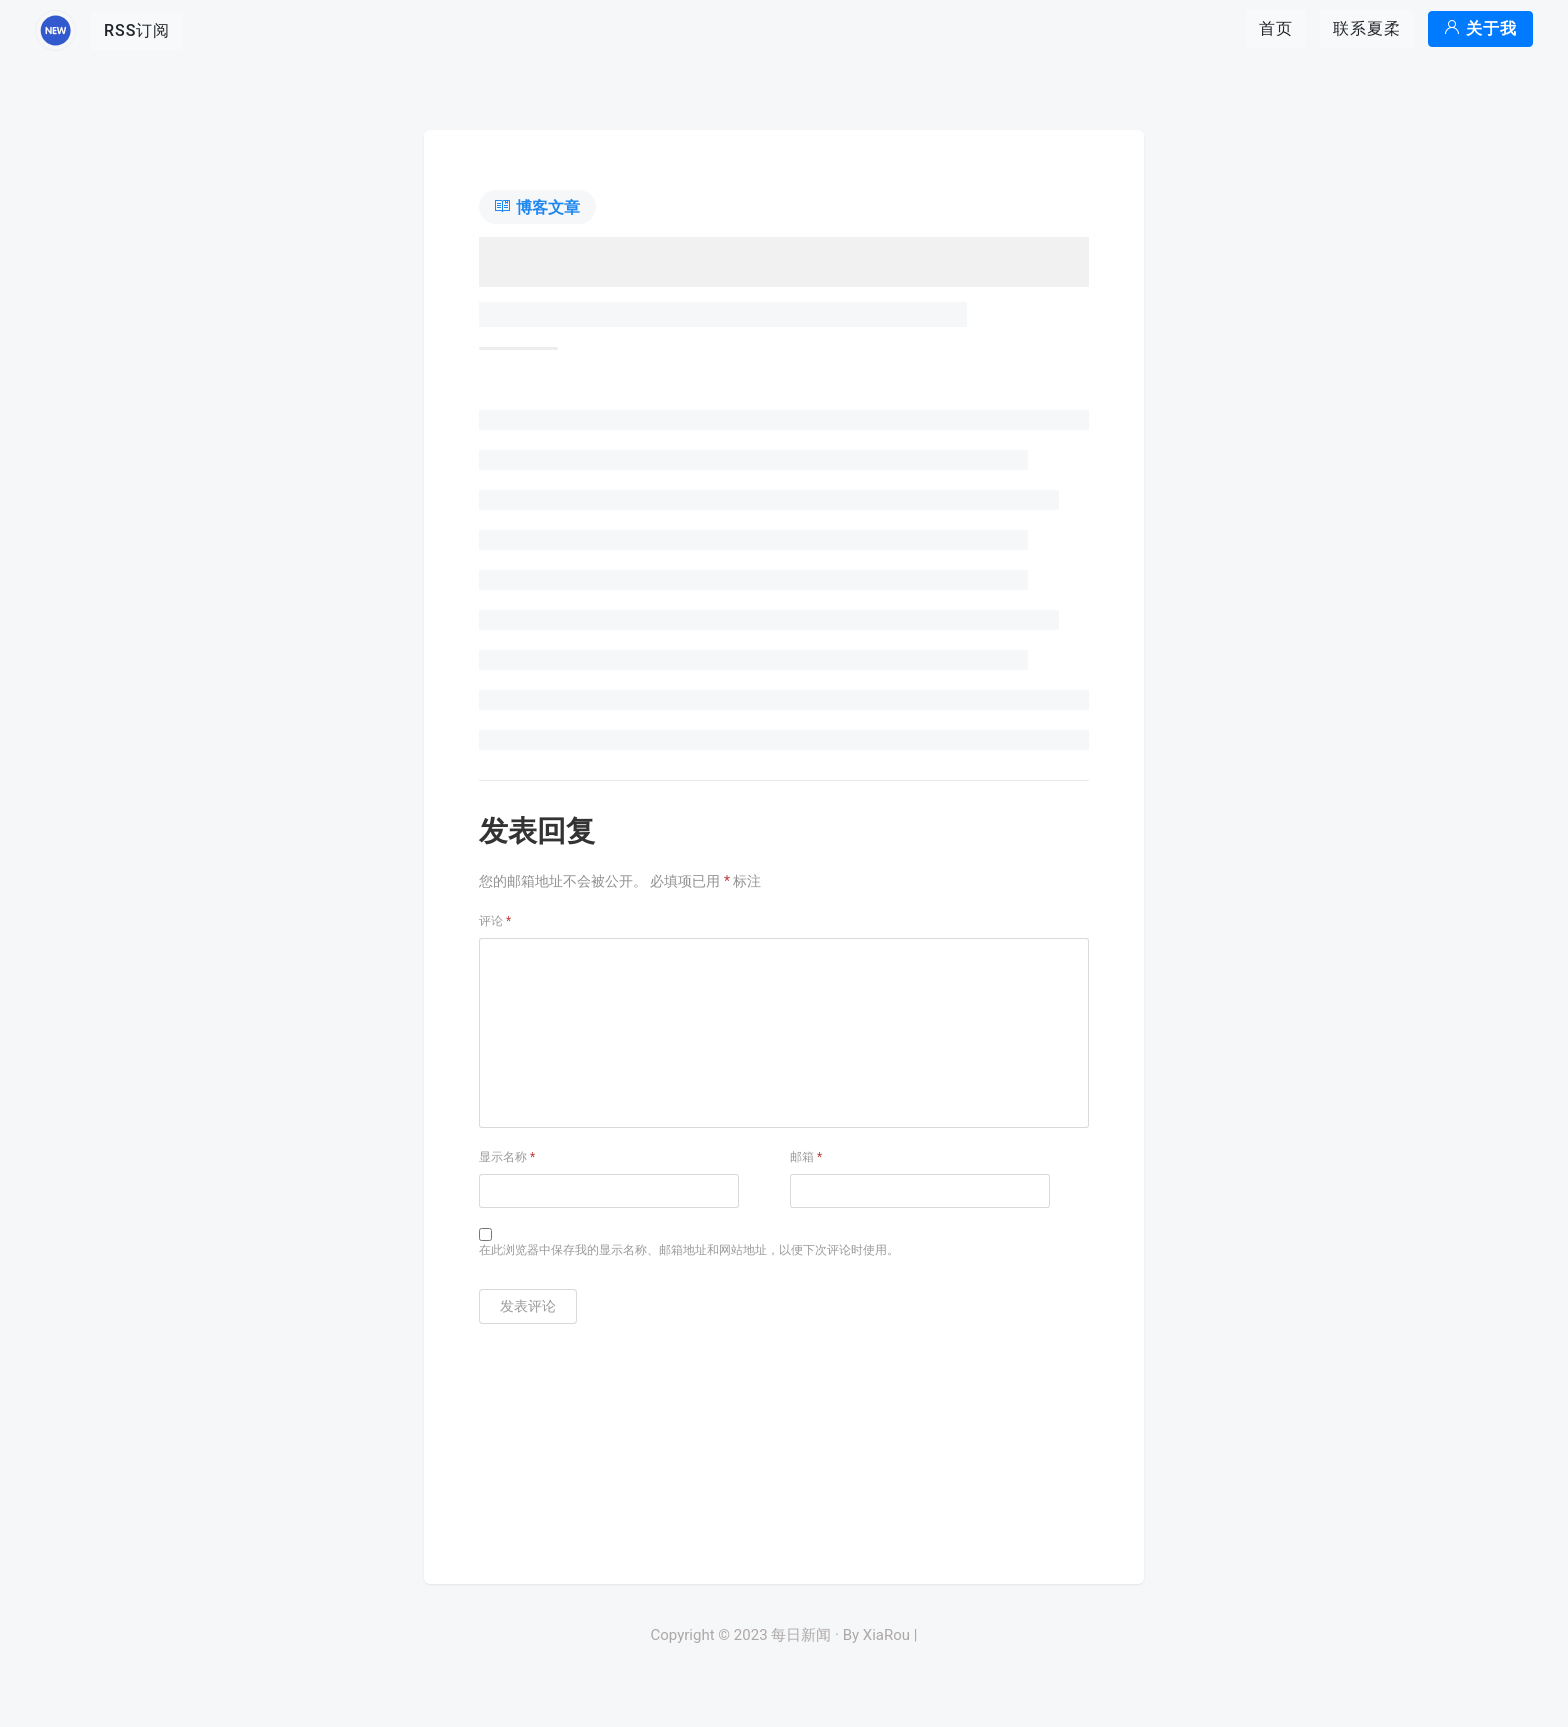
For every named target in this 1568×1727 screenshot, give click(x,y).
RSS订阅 (137, 30)
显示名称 (507, 1157)
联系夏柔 (1367, 28)
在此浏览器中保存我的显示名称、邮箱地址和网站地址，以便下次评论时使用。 (689, 1250)
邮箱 (806, 1157)
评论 (495, 921)
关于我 (1480, 28)
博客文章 (537, 207)
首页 (1276, 28)
